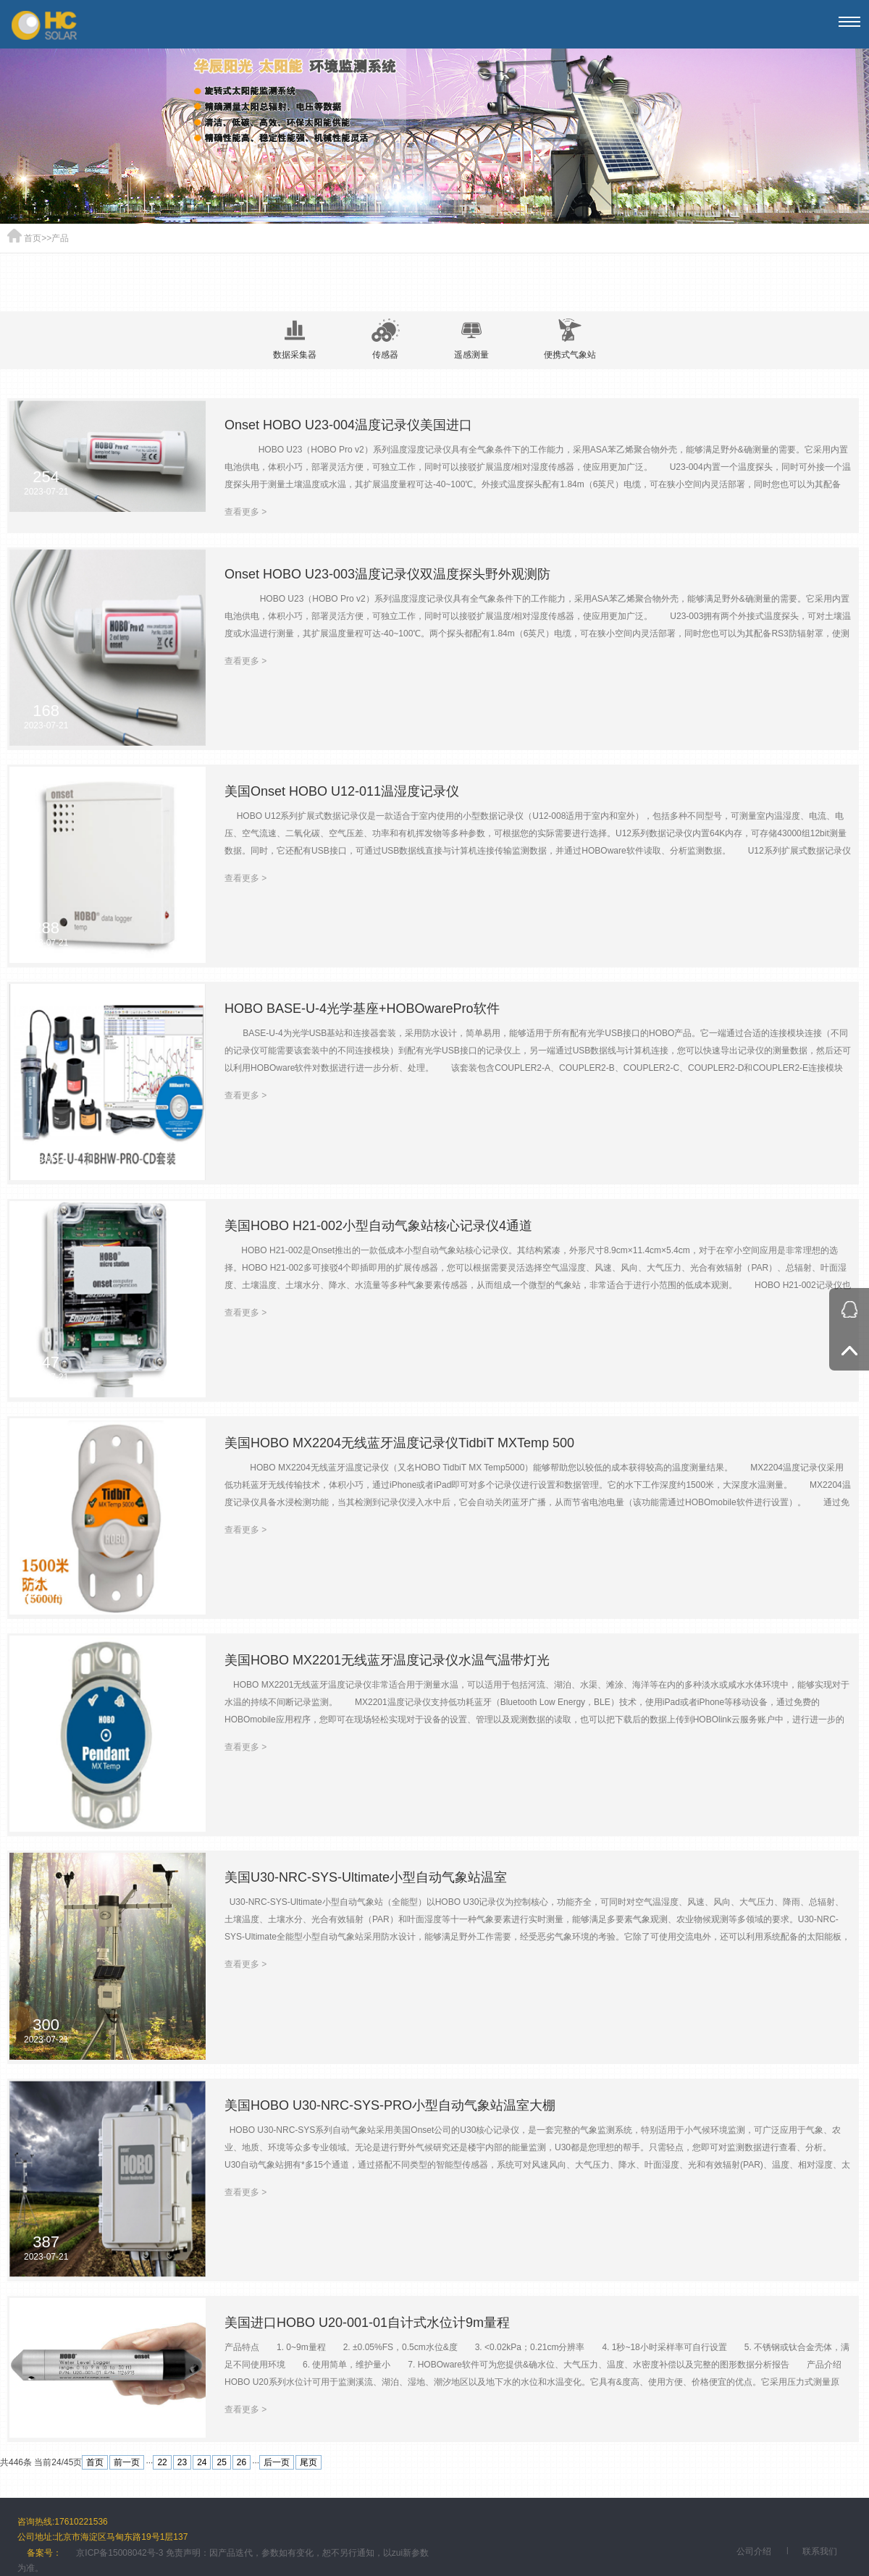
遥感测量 (471, 339)
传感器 (385, 339)
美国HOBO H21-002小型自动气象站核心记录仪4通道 (378, 1225)
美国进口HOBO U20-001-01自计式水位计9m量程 (367, 2322)
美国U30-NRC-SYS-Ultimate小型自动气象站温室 (365, 1877)
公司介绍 (753, 2551)
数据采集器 (294, 339)
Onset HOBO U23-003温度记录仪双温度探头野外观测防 (387, 574)
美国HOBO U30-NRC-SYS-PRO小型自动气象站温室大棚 (389, 2105)
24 (201, 2462)
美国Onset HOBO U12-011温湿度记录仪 (341, 791)
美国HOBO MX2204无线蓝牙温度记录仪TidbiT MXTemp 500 (399, 1443)
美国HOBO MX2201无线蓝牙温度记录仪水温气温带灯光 (387, 1660)
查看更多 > (245, 512)
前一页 (127, 2462)
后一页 (277, 2462)
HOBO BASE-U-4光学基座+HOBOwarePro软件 (362, 1008)
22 (162, 2462)
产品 (60, 238)
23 (182, 2462)
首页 (32, 238)
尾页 (308, 2462)
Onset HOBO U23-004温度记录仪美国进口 (348, 425)
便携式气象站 (570, 339)
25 (221, 2462)
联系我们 (819, 2551)
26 (241, 2462)
